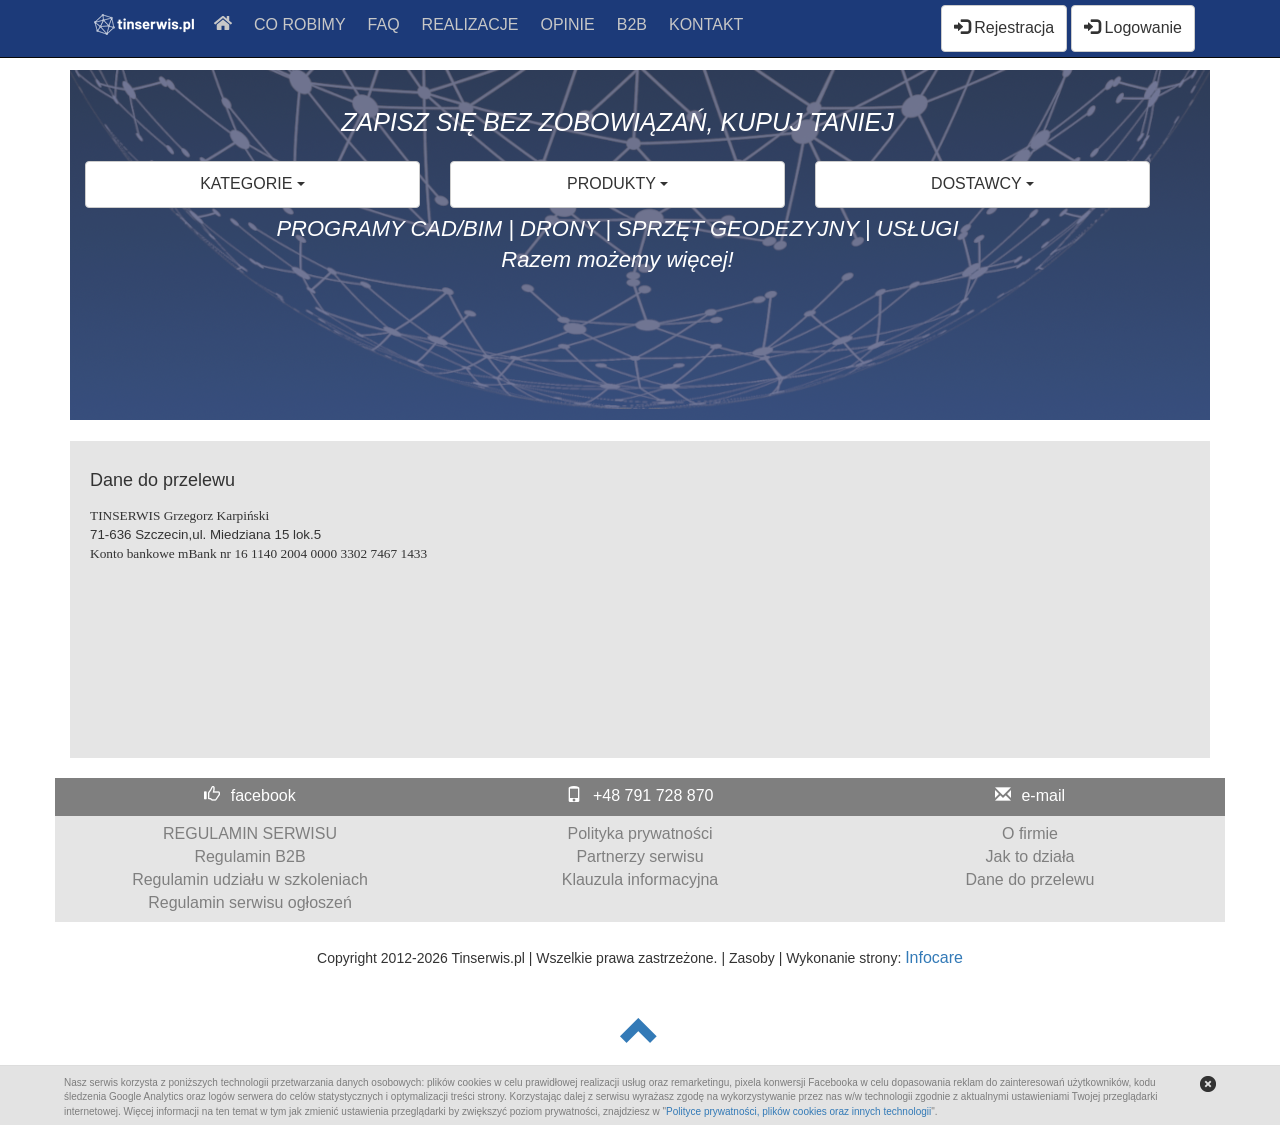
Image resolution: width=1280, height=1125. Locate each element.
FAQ (384, 24)
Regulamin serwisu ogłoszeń (250, 902)
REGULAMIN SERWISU (250, 833)
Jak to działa (1030, 856)
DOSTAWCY (982, 183)
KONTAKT (706, 24)
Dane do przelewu (1030, 879)
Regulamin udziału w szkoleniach (250, 879)
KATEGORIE (252, 183)
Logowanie (1133, 27)
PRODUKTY (617, 183)
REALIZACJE (470, 24)
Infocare (934, 957)
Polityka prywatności (640, 833)
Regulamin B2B (249, 856)
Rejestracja (1004, 27)
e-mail (1043, 795)
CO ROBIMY (300, 24)
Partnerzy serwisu (639, 856)
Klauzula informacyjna (640, 879)
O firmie (1030, 833)
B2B (632, 24)
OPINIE (568, 24)
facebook (263, 795)
